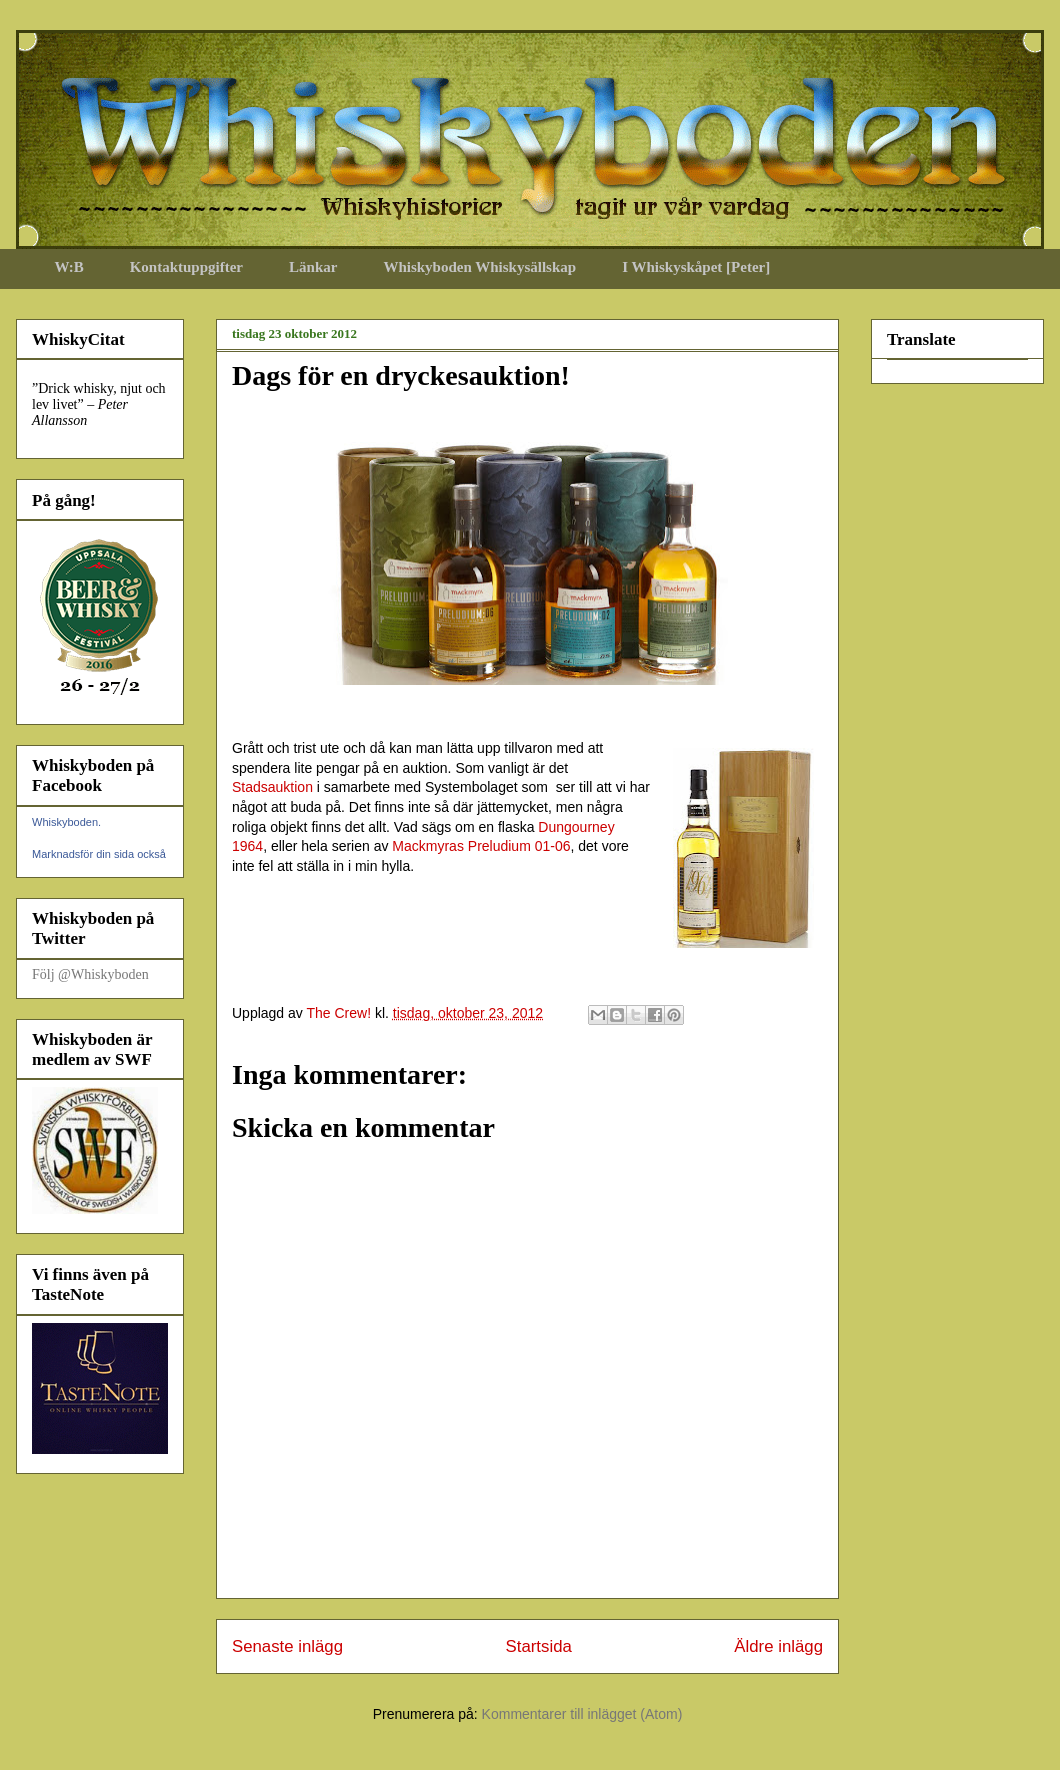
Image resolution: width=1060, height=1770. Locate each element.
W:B (69, 267)
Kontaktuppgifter (186, 267)
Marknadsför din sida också (99, 854)
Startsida (539, 1646)
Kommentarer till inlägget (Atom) (582, 1714)
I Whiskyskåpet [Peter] (696, 267)
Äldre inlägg (778, 1646)
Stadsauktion (272, 787)
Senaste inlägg (287, 1646)
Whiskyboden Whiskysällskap (479, 267)
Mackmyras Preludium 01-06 (481, 846)
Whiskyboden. (66, 822)
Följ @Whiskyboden (90, 974)
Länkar (313, 267)
